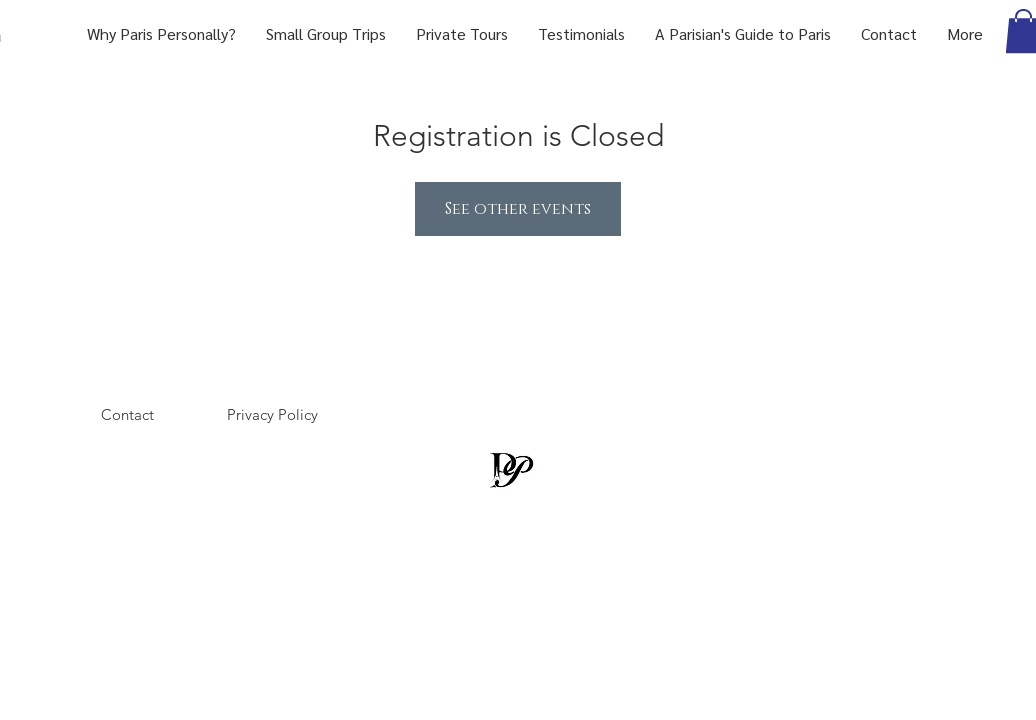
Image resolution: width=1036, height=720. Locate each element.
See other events (518, 209)
